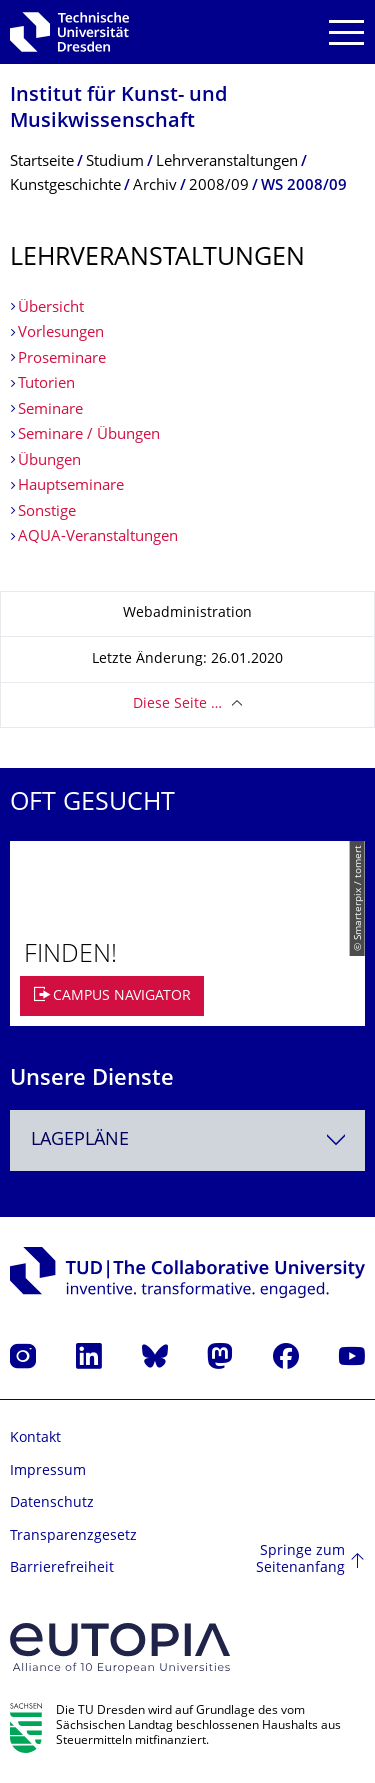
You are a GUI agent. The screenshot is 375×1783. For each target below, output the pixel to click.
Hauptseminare (71, 486)
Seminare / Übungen (89, 435)
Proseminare (62, 359)
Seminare (50, 410)
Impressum (48, 1471)
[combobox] (187, 1140)
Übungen (49, 461)
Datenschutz (52, 1503)
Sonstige (47, 512)
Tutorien (46, 384)
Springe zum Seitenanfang (300, 1560)
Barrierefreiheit (62, 1568)
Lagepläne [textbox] (80, 1140)
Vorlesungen (61, 333)
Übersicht (51, 308)
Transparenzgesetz (73, 1536)
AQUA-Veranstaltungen (98, 537)
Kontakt (35, 1438)
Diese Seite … (177, 704)
